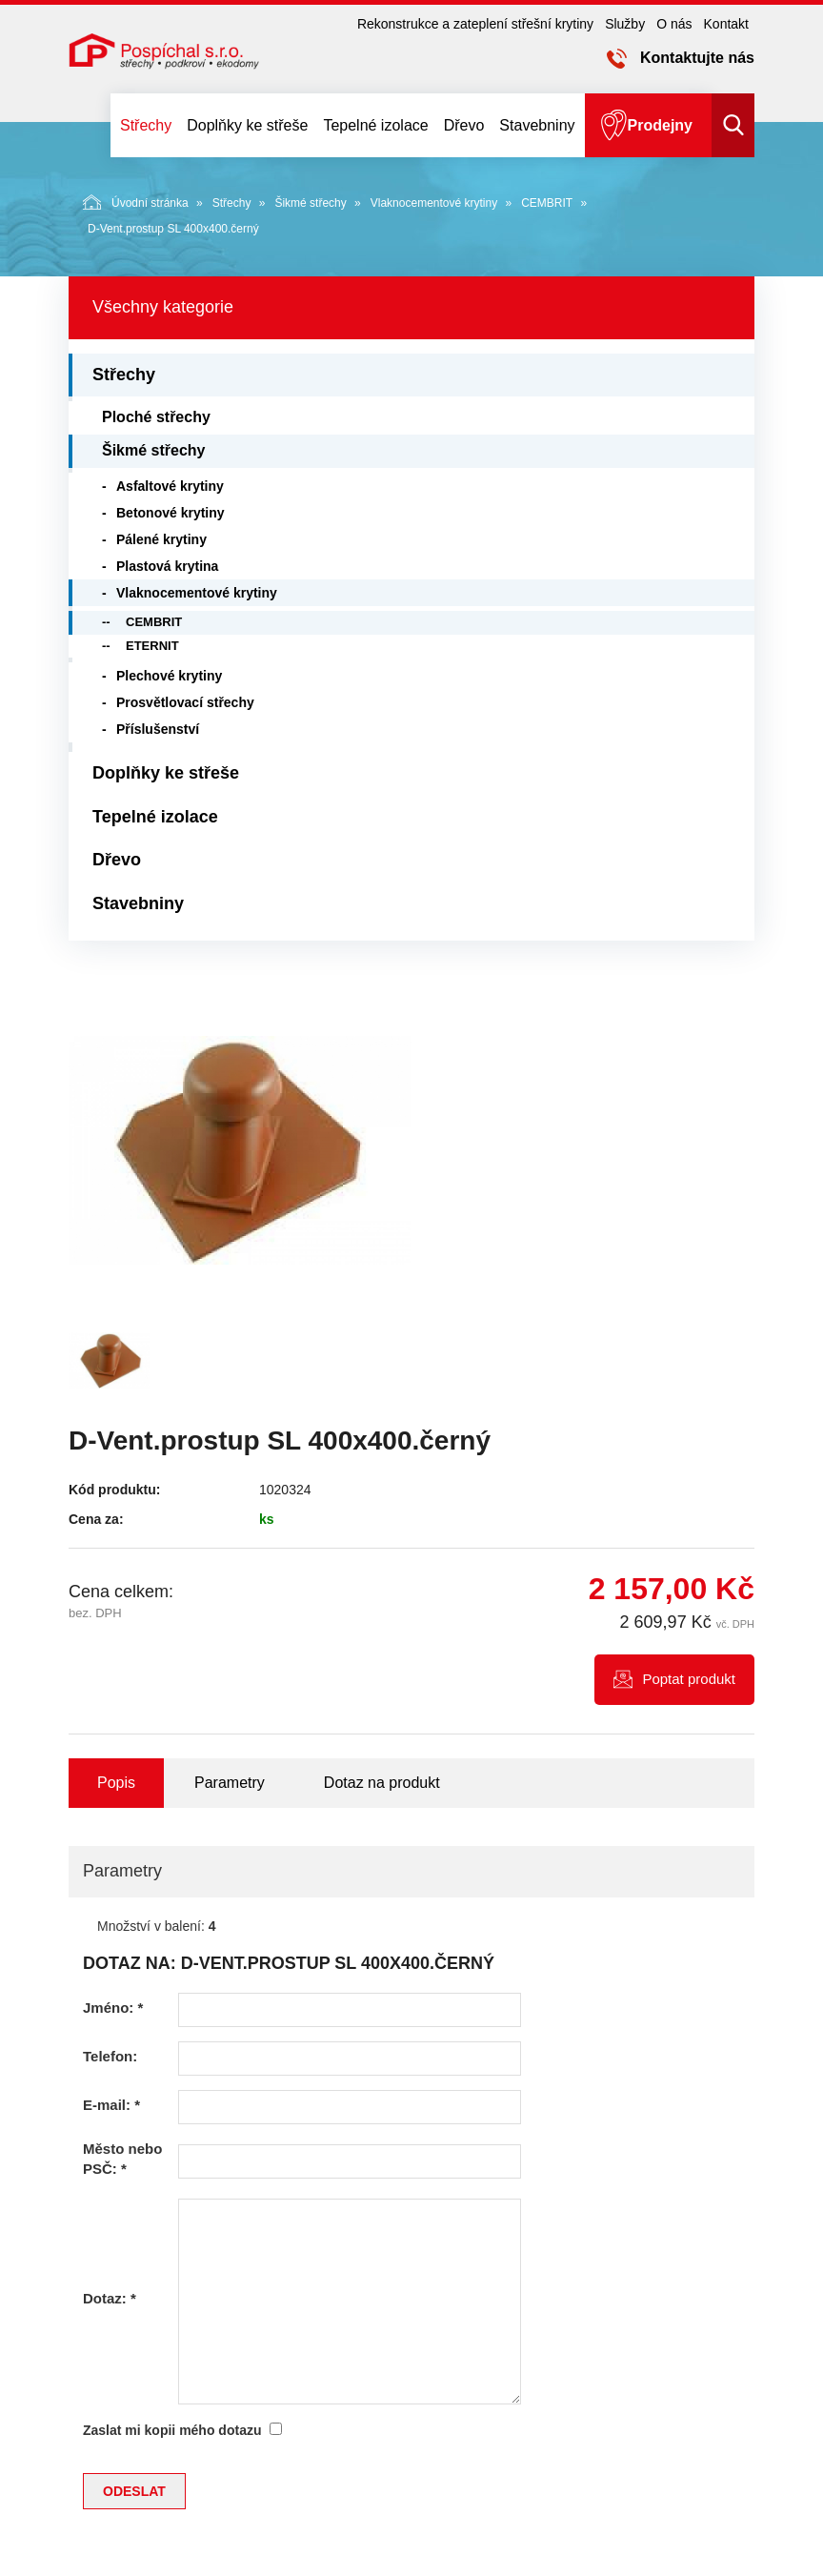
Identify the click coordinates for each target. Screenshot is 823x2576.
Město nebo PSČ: (122, 2158)
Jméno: (113, 2007)
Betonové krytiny (170, 512)
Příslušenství (157, 729)
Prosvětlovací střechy (185, 702)
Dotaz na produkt (382, 1783)
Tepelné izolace (375, 125)
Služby (625, 23)
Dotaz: (109, 2298)
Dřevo (464, 125)
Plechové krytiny (169, 675)
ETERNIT (152, 646)
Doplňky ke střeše (247, 125)
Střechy (145, 125)
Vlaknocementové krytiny (434, 203)
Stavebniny (536, 125)
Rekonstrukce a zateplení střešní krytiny (475, 23)
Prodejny (660, 125)
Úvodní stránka (136, 202)
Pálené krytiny (161, 539)
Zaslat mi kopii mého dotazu (172, 2430)
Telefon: (110, 2056)
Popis (116, 1783)
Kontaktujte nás (697, 58)
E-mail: (111, 2105)
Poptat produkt (688, 1679)
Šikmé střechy (310, 203)
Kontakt (726, 23)
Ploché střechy (156, 417)
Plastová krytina (167, 566)
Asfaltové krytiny (170, 486)
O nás (674, 23)
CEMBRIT (546, 203)
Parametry (229, 1783)
